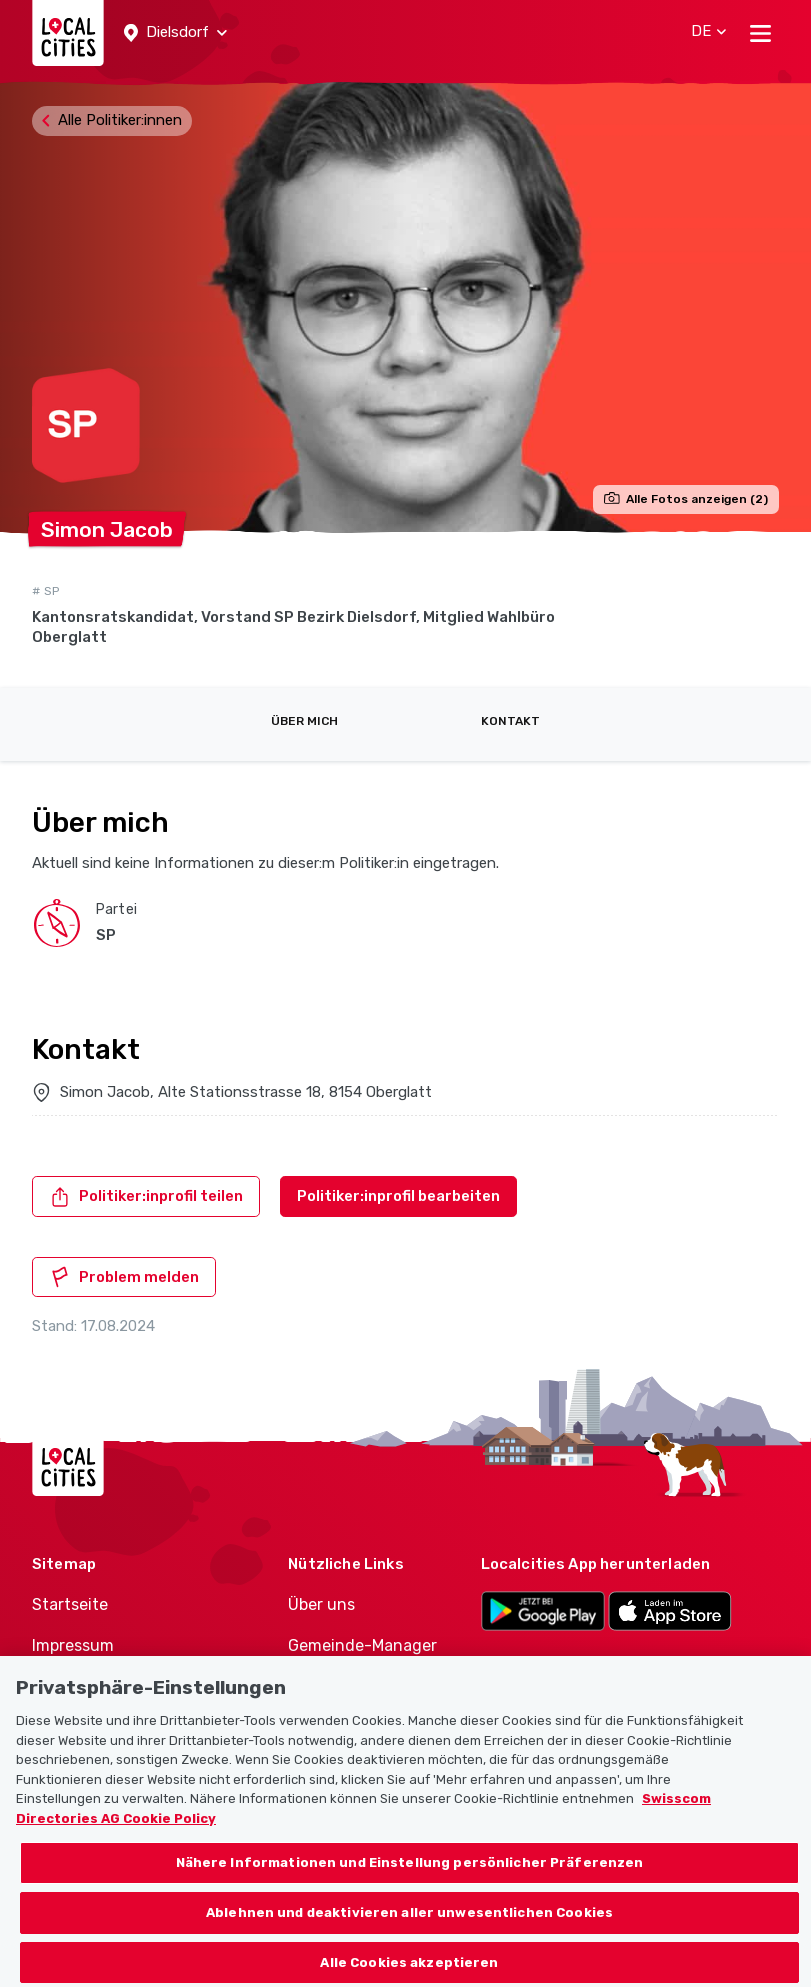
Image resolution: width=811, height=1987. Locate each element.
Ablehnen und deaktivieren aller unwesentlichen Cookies (409, 1934)
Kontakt (510, 721)
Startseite (70, 1604)
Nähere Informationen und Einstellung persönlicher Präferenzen (410, 1885)
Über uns (321, 1604)
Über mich (304, 721)
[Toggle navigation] (760, 33)
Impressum (73, 1645)
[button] (175, 33)
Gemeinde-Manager (362, 1645)
